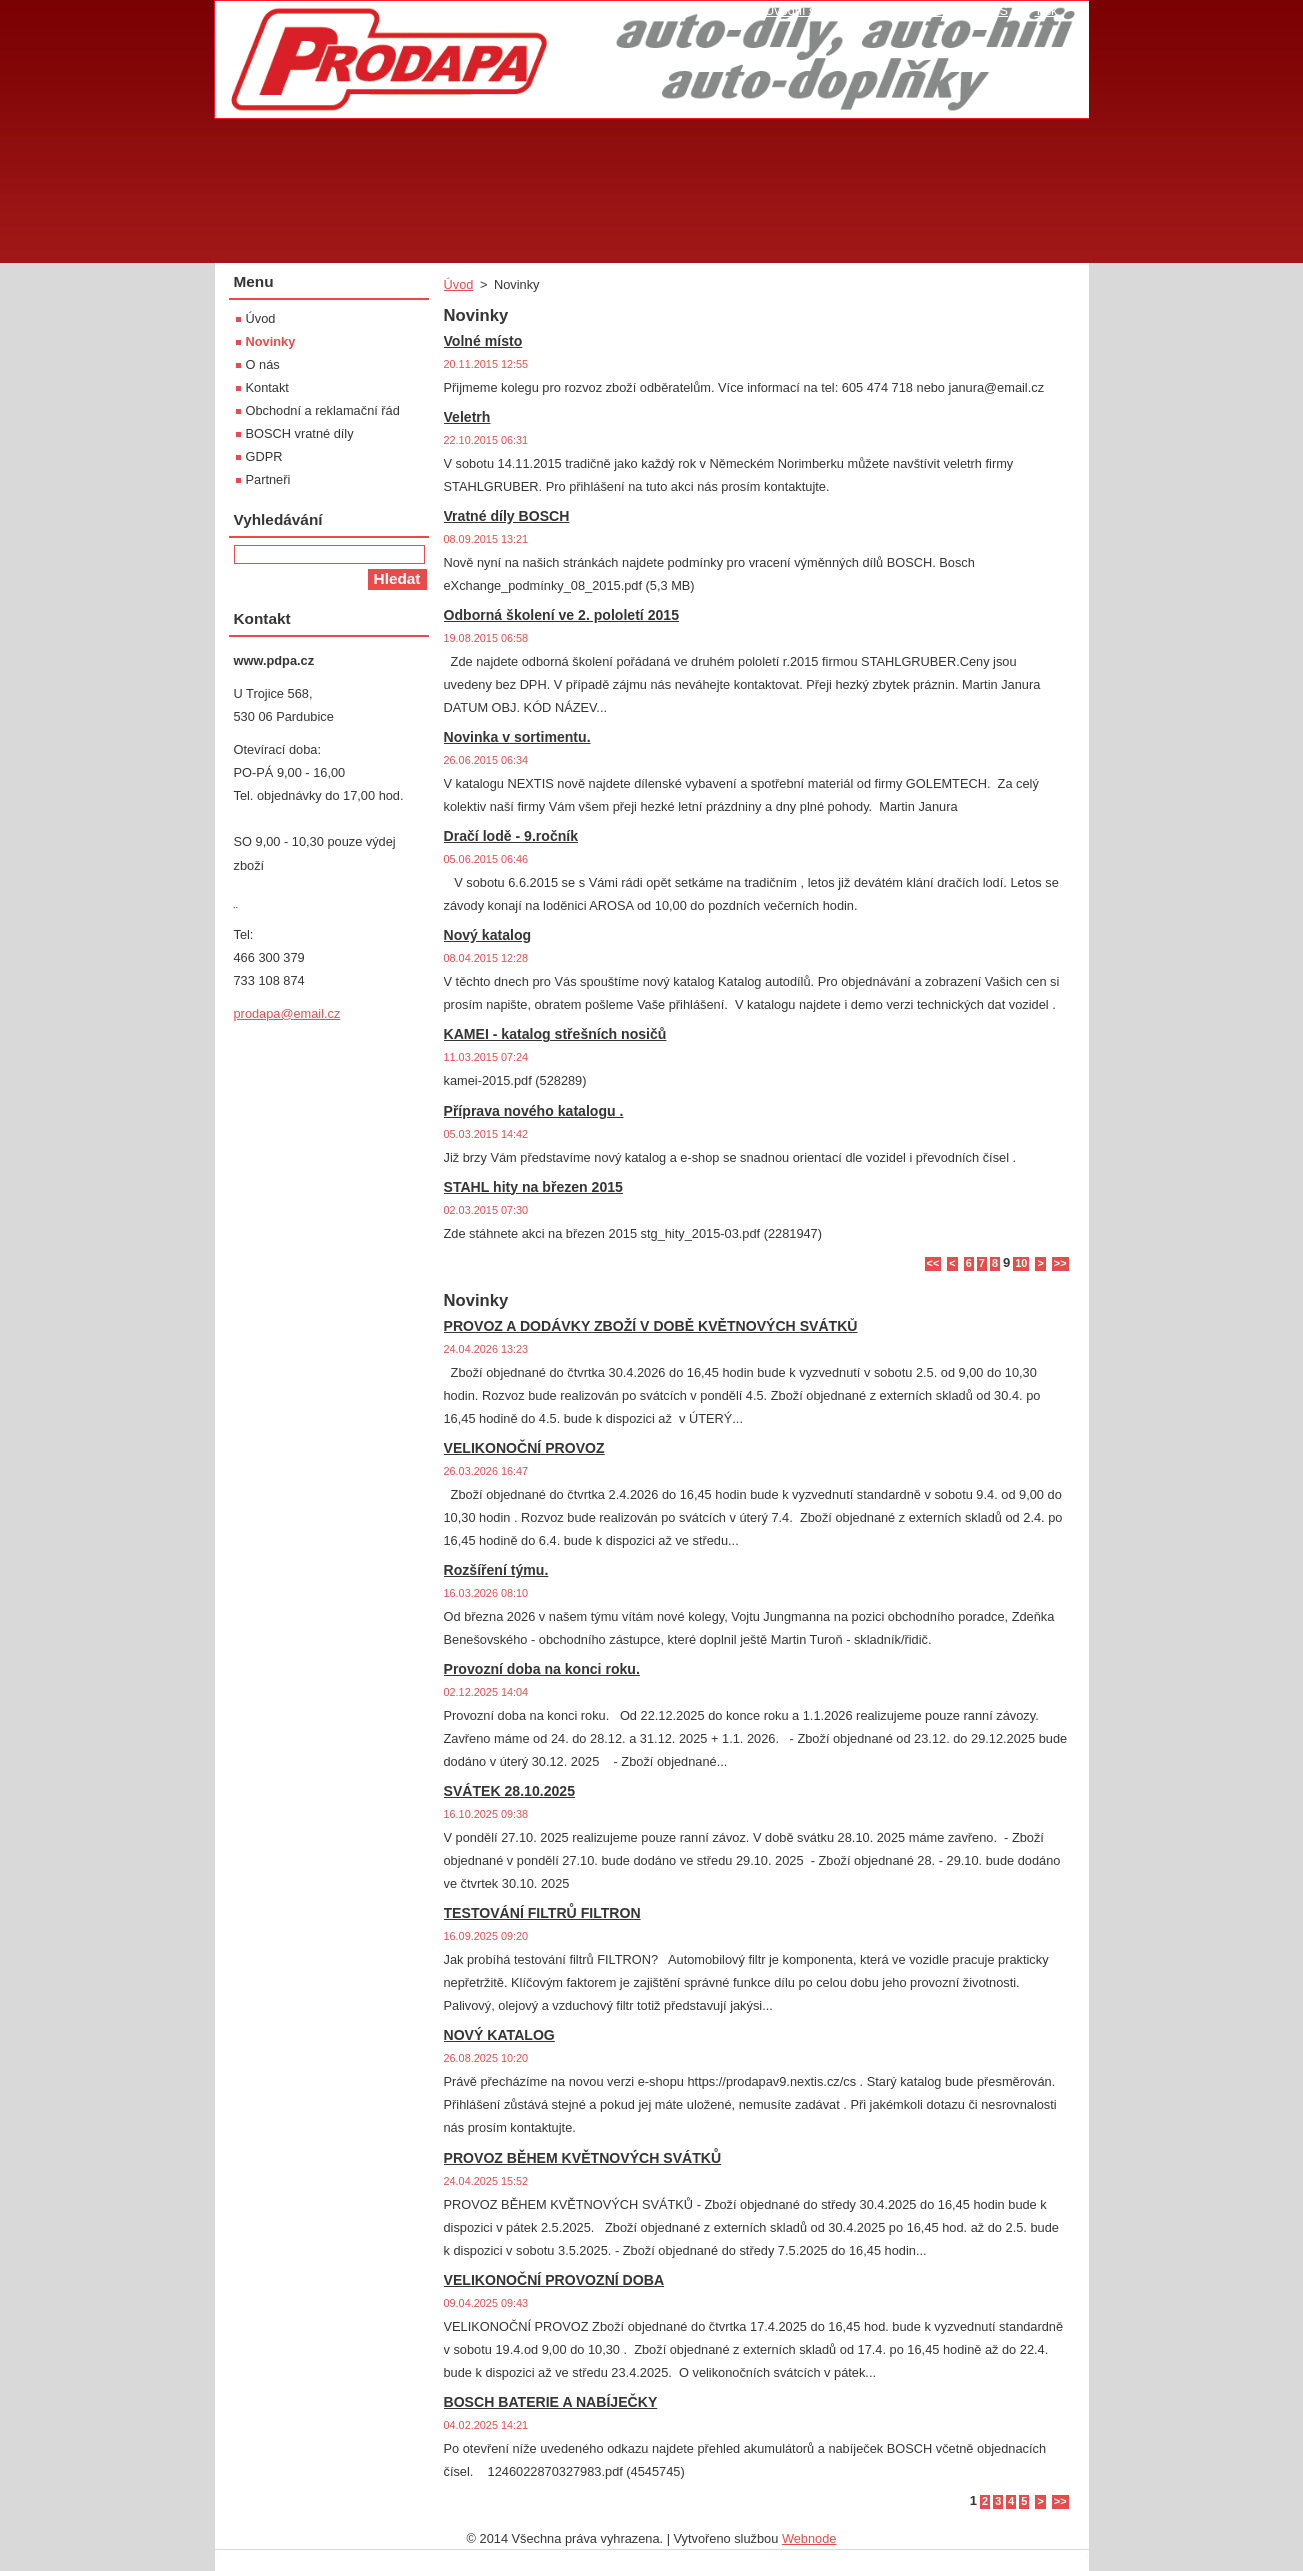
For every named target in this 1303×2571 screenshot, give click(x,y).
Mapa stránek (917, 10)
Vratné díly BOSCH (507, 516)
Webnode (809, 2538)
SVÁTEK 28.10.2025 (509, 1791)
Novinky (271, 341)
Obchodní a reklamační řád (323, 410)
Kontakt (267, 387)
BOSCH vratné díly (300, 433)
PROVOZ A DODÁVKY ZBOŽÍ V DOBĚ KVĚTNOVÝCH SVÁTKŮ (651, 1326)
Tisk (1046, 10)
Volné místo (483, 341)
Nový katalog (488, 935)
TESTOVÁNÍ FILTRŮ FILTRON (542, 1913)
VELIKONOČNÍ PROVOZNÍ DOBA (554, 2280)
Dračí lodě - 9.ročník (511, 836)
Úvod (459, 284)
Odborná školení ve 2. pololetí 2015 (562, 615)
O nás (263, 364)
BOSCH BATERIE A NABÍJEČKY (551, 2402)
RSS (995, 10)
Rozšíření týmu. (496, 1570)
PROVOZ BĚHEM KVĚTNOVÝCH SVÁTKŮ (583, 2158)
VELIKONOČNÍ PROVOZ (524, 1448)
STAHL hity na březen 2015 (533, 1187)
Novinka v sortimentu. (517, 737)
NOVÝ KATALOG (499, 2035)
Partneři (268, 479)
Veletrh (467, 417)
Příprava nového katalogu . (534, 1111)
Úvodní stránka (808, 10)
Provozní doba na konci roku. (542, 1669)
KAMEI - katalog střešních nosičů (555, 1034)
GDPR (264, 456)
